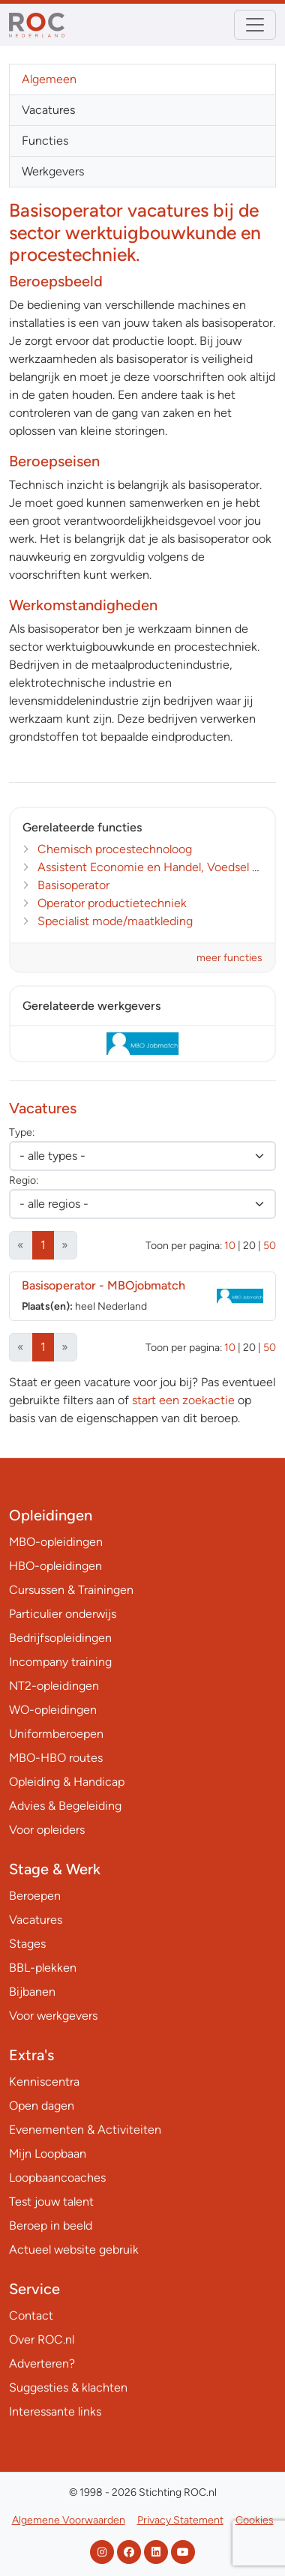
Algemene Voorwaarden (68, 2520)
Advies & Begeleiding (65, 1806)
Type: (21, 1132)
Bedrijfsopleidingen (60, 1638)
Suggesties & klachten (68, 2387)
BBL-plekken (42, 1967)
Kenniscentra (44, 2081)
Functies (45, 140)
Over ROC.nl (41, 2339)
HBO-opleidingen (55, 1566)
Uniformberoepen (56, 1734)
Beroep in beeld (50, 2225)
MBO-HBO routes (56, 1758)
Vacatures (48, 110)
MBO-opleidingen (56, 1542)
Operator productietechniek (112, 903)
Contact (31, 2315)
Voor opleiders (47, 1830)
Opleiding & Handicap (66, 1782)
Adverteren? (42, 2363)
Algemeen (49, 79)
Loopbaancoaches (57, 2177)
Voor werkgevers (53, 2015)
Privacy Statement (180, 2520)
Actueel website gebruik (74, 2249)
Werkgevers (53, 171)
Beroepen (35, 1896)
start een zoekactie (183, 1400)
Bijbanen (32, 1991)
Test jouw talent (51, 2201)
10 (230, 1245)
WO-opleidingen (53, 1710)
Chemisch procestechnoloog (115, 849)
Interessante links (55, 2411)
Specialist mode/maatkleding (115, 921)
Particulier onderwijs (62, 1614)
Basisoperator (74, 885)
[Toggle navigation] (255, 25)
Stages (27, 1943)
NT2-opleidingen (54, 1686)
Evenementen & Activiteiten (85, 2129)
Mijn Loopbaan (47, 2153)
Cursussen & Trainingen (71, 1590)
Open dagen (41, 2105)
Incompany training (60, 1662)
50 (269, 1245)
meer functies (229, 957)
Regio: (23, 1180)
